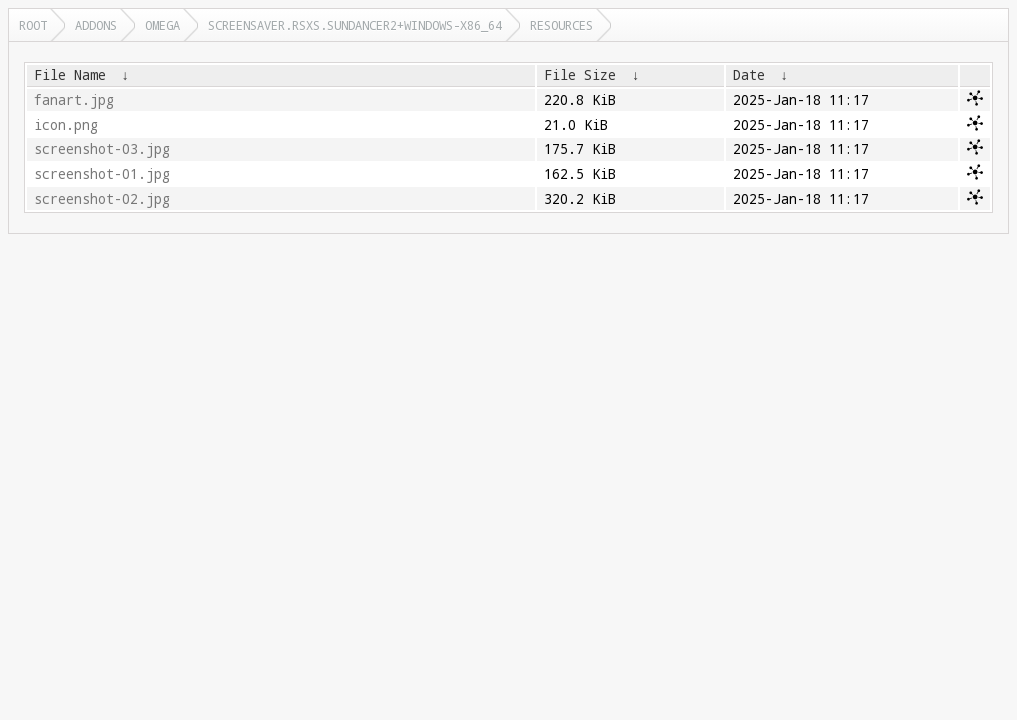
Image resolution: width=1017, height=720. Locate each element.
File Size (580, 75)
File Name (70, 75)
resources (561, 25)
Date (749, 75)
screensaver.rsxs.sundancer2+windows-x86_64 (355, 25)
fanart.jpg (74, 100)
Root (33, 25)
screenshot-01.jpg (102, 174)
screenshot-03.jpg (102, 149)
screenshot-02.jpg (102, 199)
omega (162, 25)
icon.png (66, 125)
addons (96, 25)
